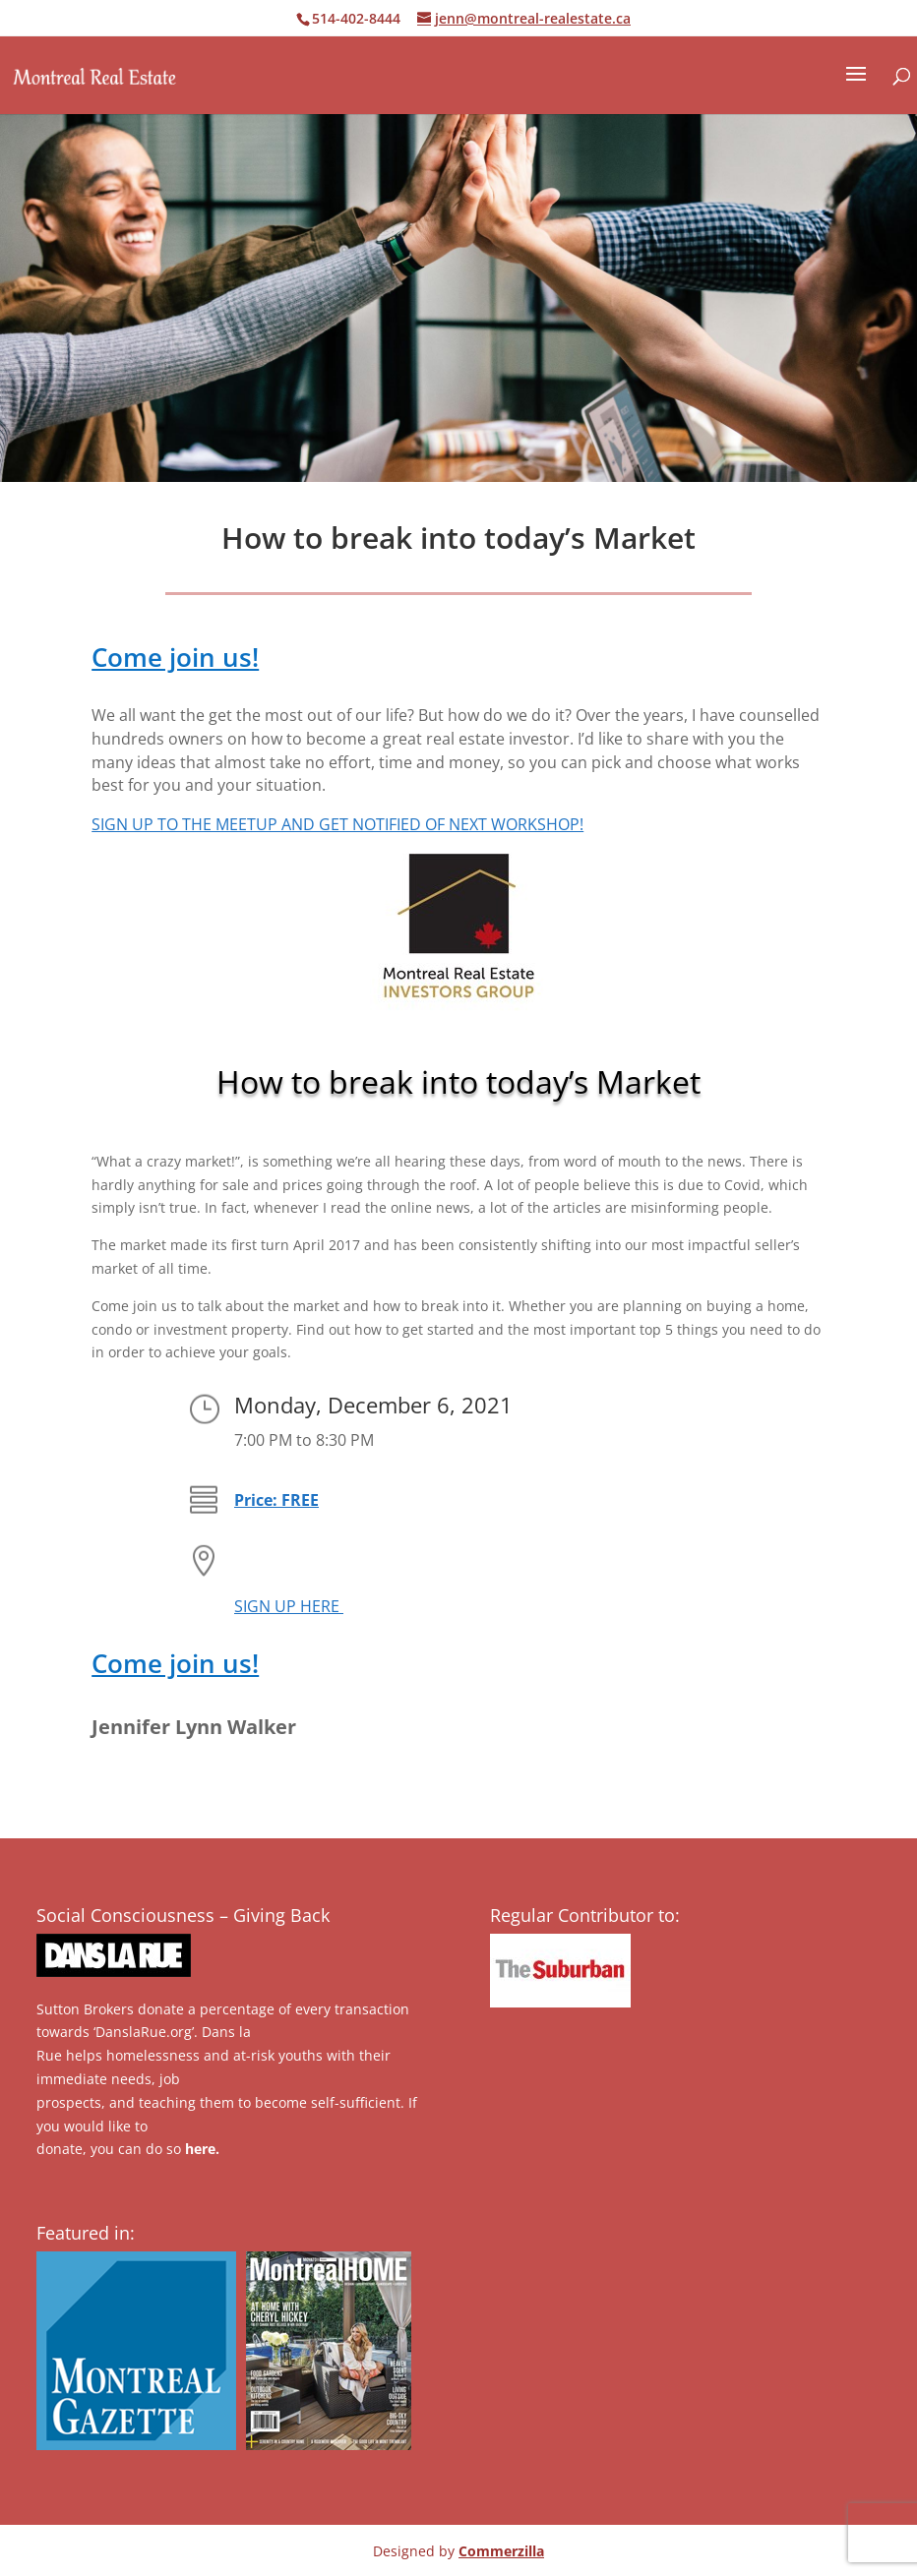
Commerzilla (501, 2551)
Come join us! (175, 657)
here (200, 2148)
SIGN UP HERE (288, 1606)
